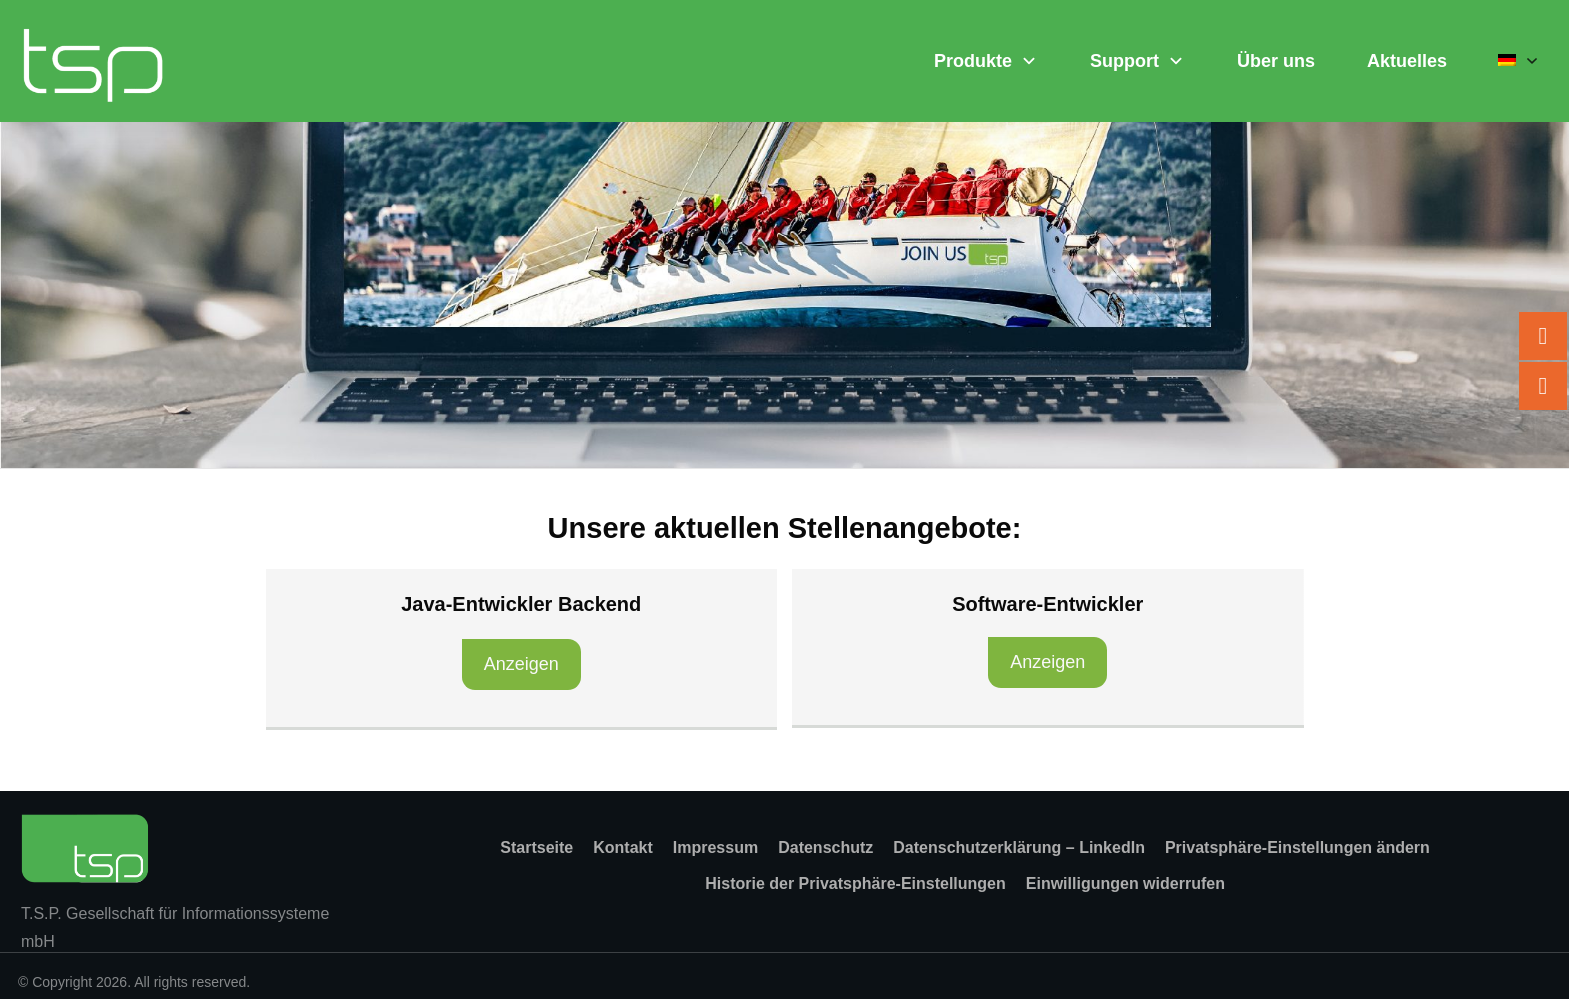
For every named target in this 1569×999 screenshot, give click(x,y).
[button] (1297, 848)
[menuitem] (1519, 61)
